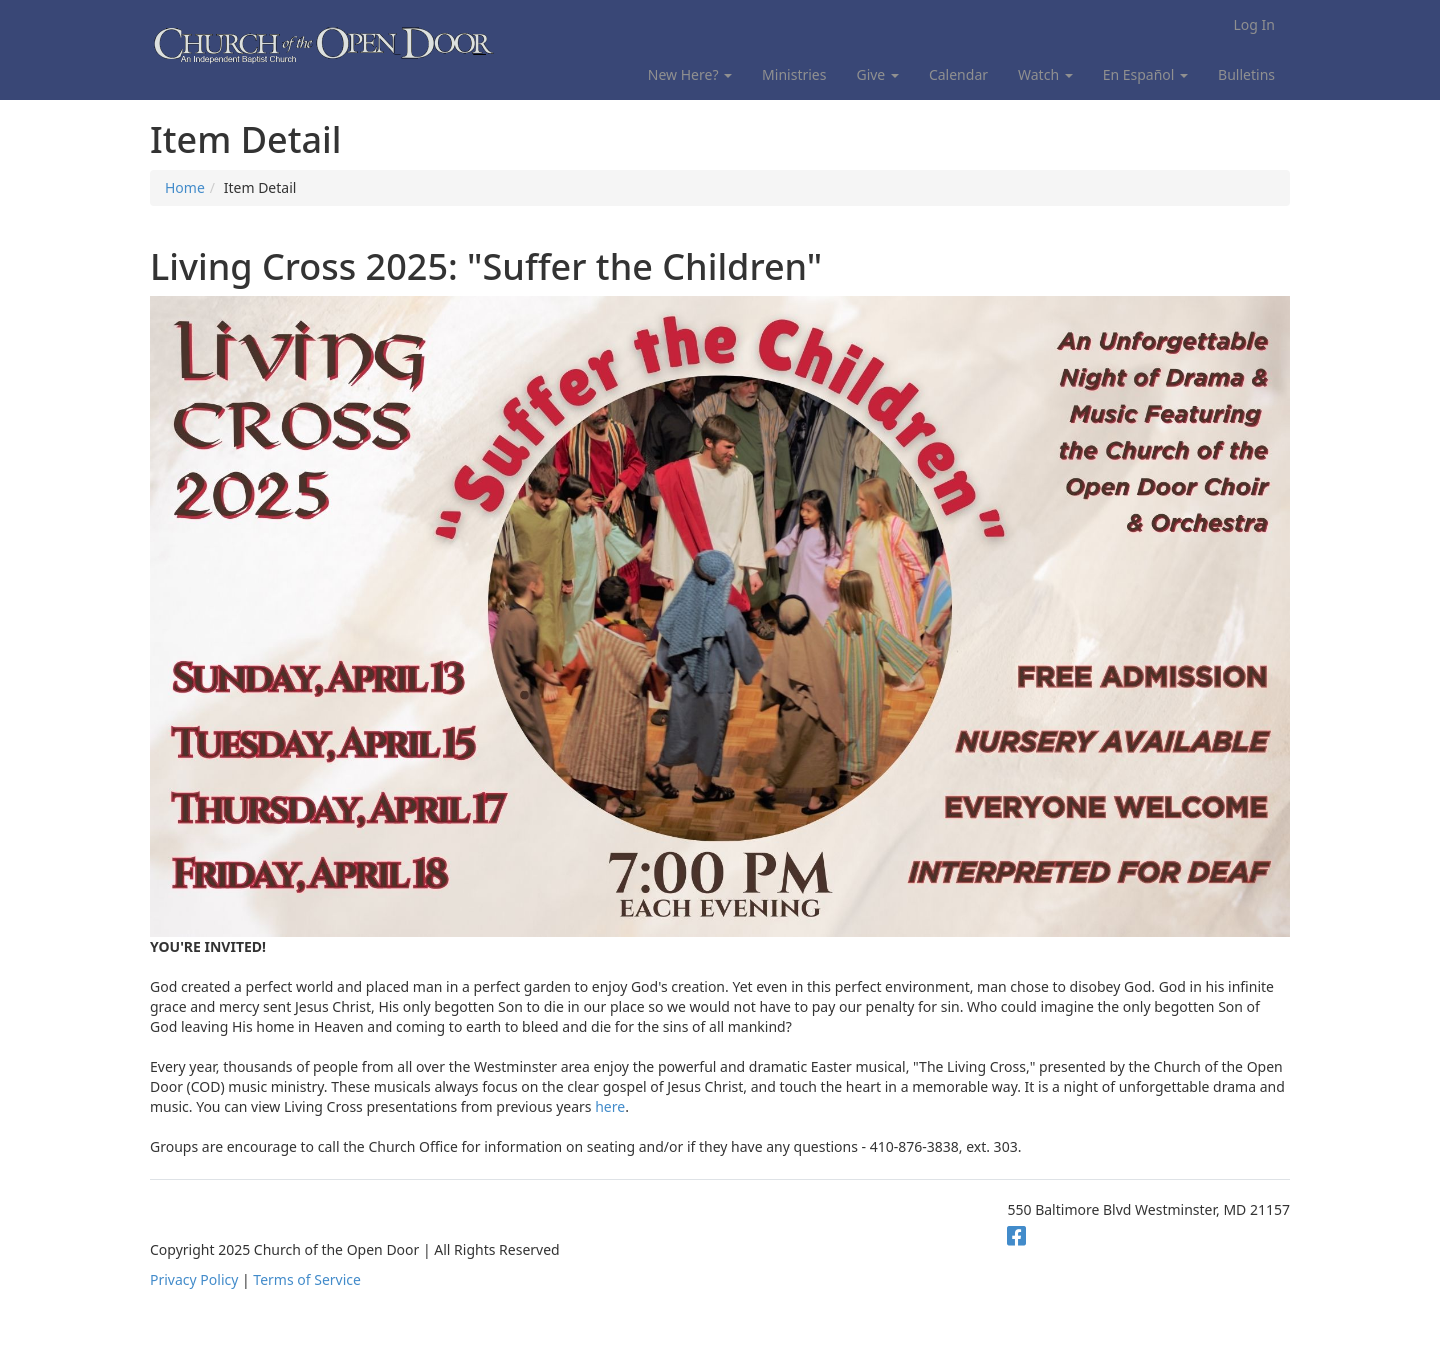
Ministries (794, 74)
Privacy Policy (194, 1279)
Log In (1254, 24)
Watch (1045, 74)
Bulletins (1246, 74)
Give (877, 74)
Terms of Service (307, 1279)
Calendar (958, 74)
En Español (1145, 74)
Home (185, 187)
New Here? (690, 74)
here (610, 1106)
